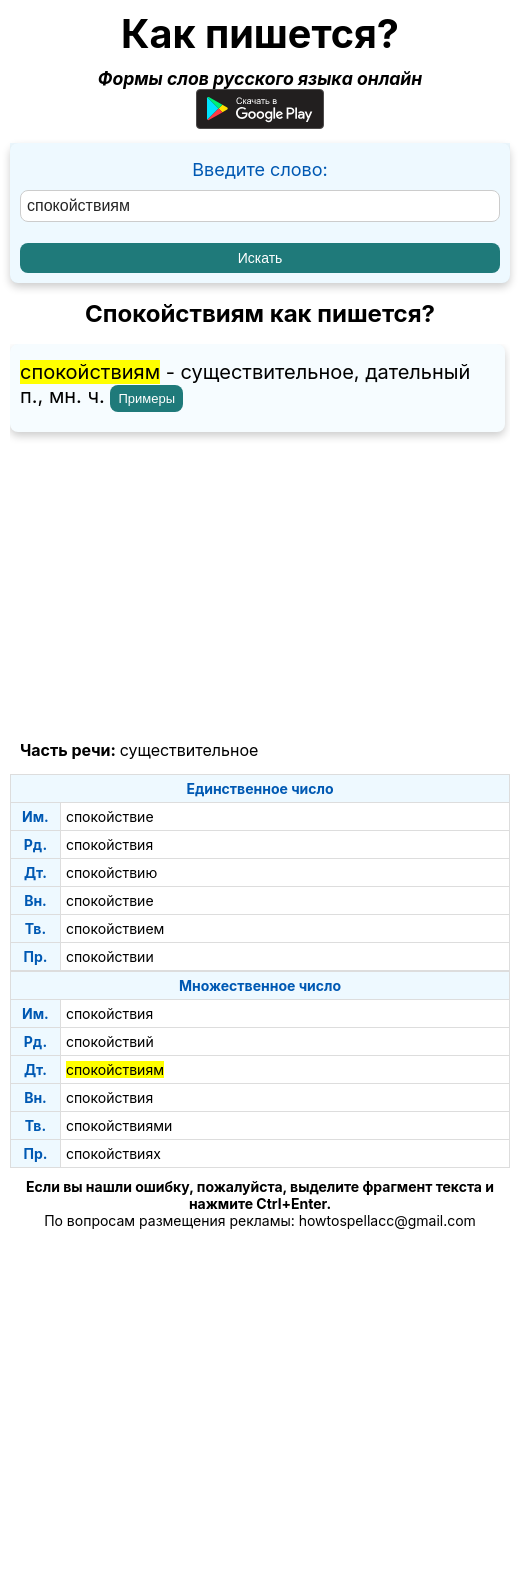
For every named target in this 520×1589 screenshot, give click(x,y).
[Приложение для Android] (260, 122)
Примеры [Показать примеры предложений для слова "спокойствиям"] (146, 398)
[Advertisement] (260, 587)
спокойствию (111, 872)
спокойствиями (119, 1125)
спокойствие (110, 816)
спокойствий (110, 1041)
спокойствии (110, 956)
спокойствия (109, 844)
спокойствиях (113, 1153)
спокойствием (115, 928)
